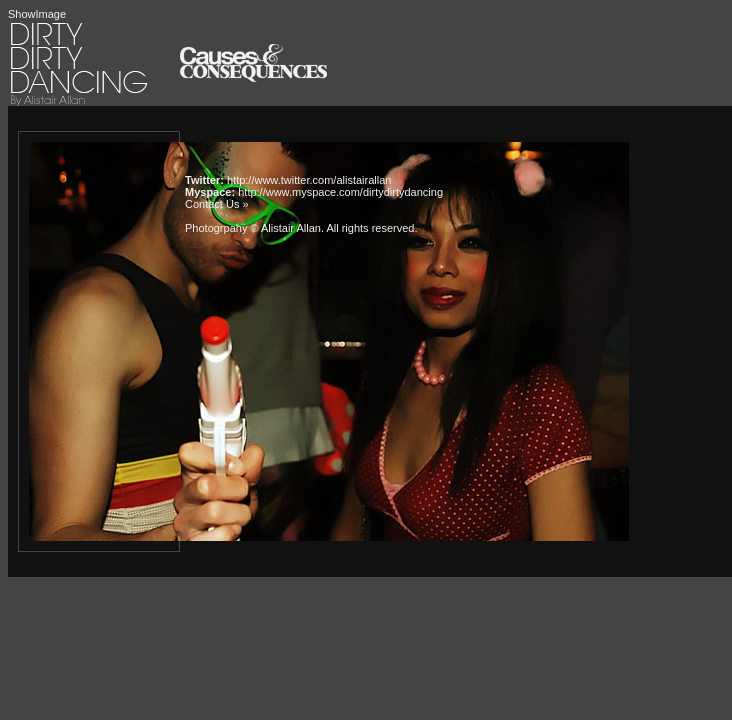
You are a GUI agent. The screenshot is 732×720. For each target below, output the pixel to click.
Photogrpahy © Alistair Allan (253, 228)
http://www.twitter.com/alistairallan (309, 180)
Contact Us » (217, 204)
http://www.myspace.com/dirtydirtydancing (340, 192)
